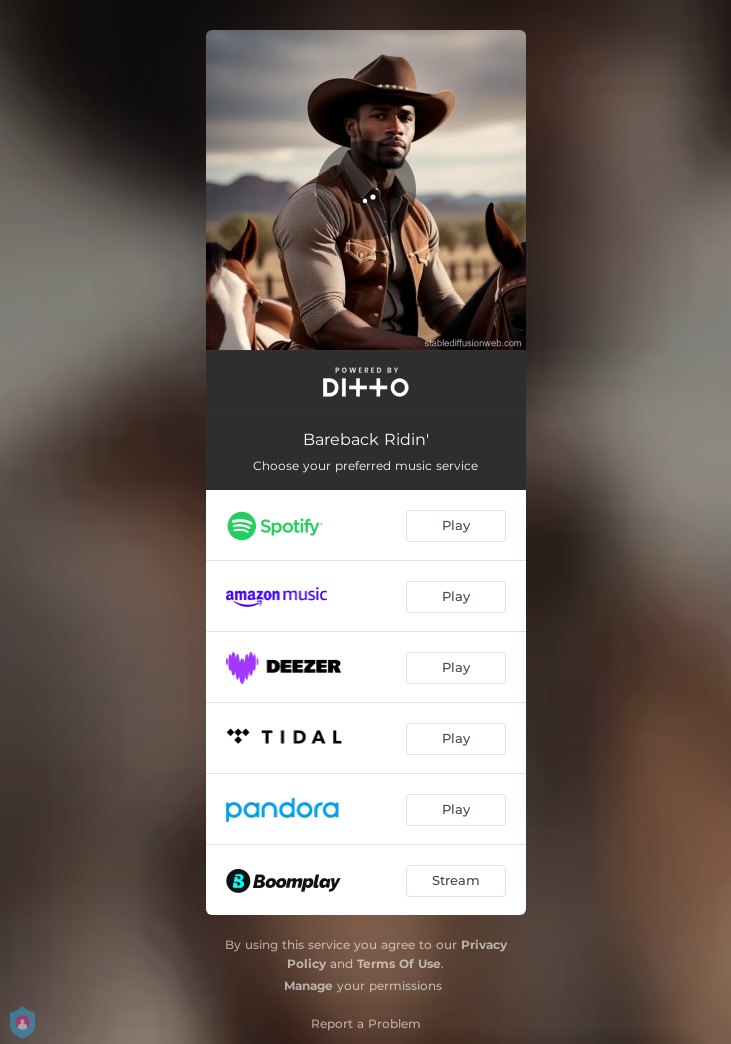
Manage (308, 985)
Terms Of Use (399, 963)
